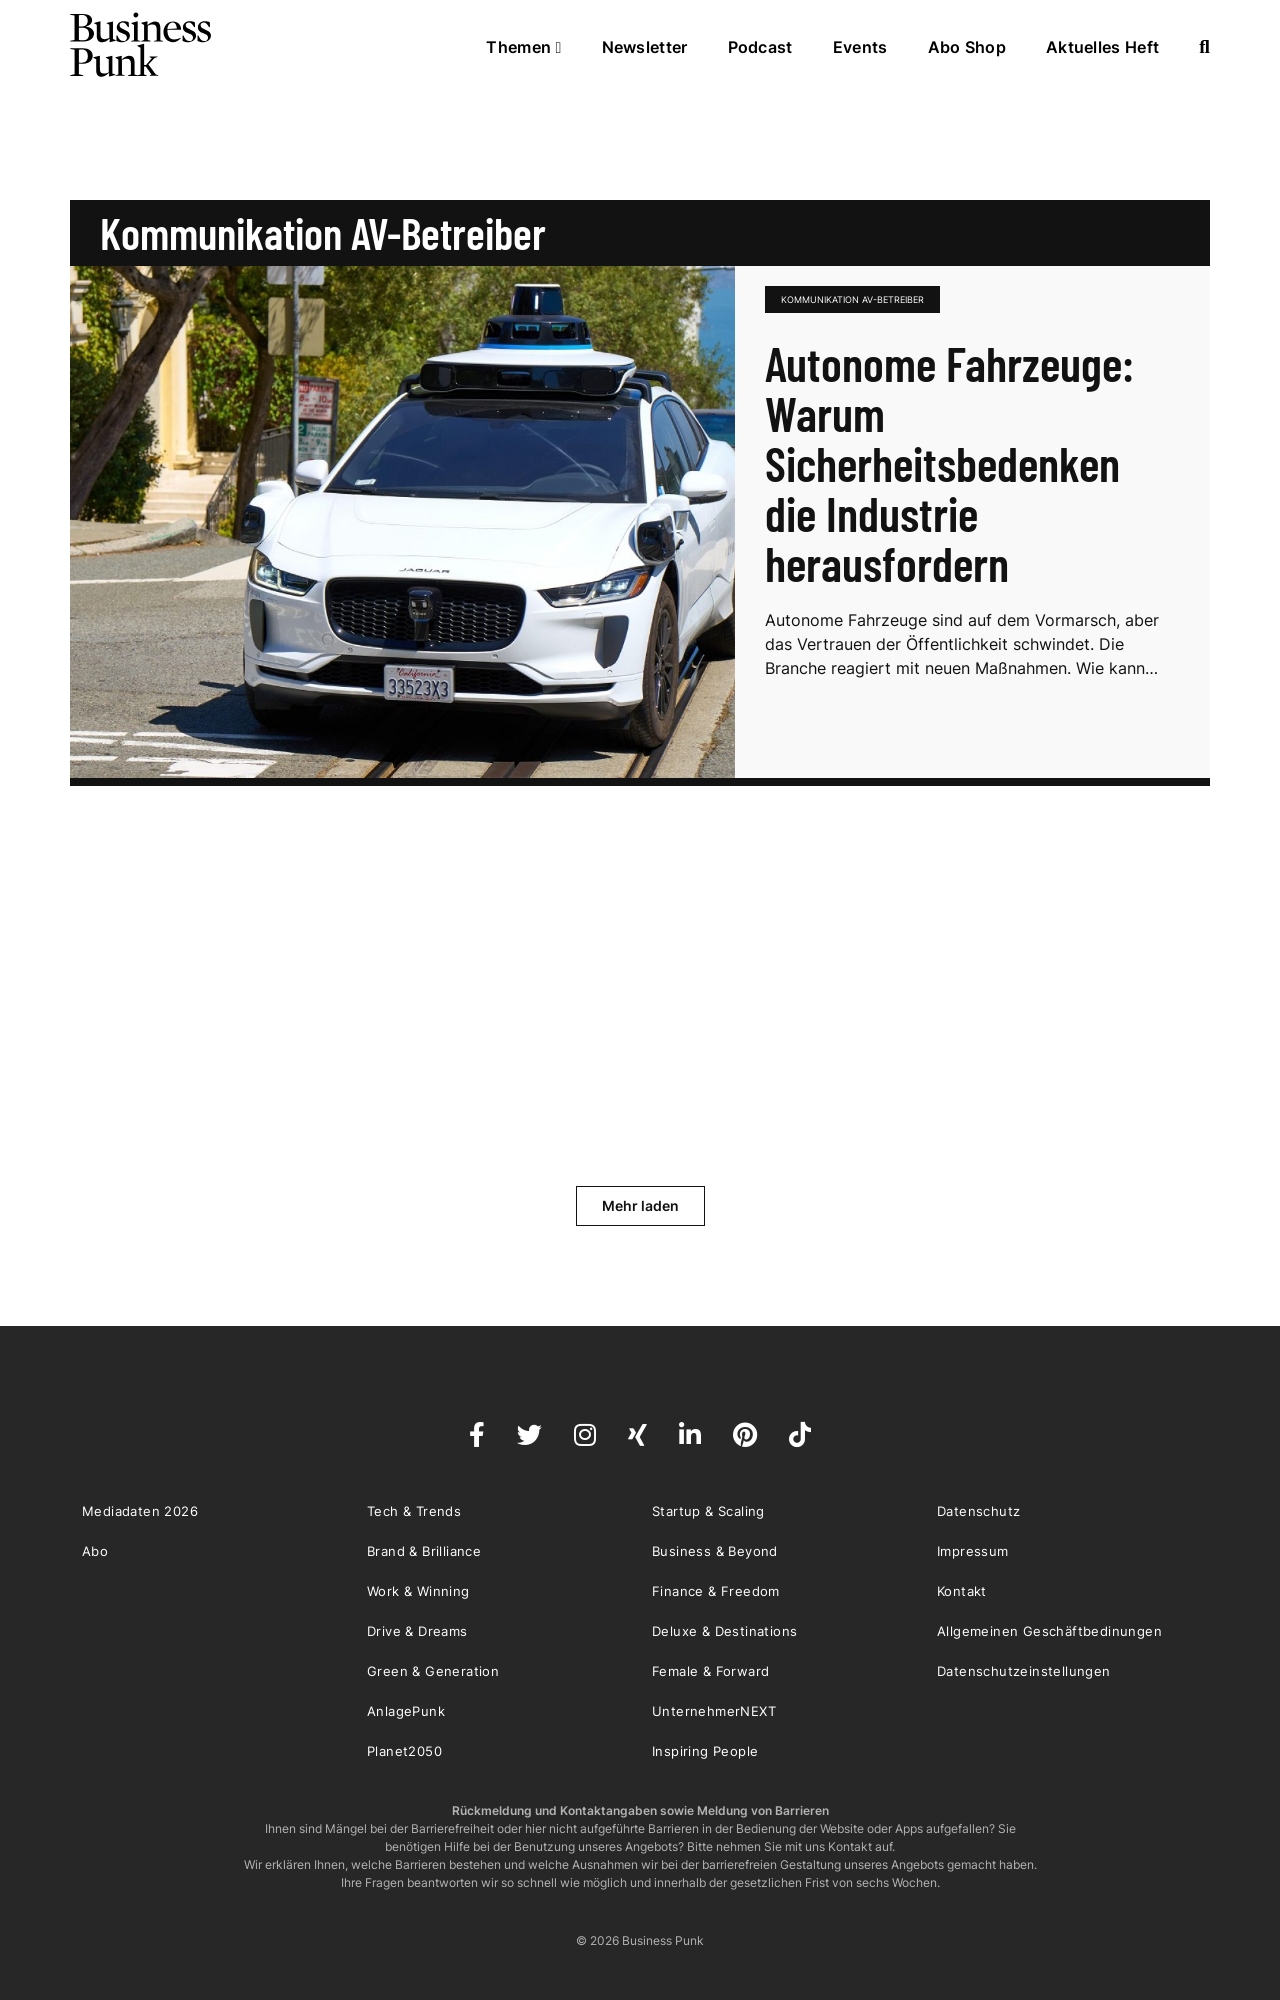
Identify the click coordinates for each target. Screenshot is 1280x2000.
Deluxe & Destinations (724, 1631)
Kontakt (962, 1591)
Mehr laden (640, 1205)
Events (860, 47)
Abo (95, 1551)
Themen (523, 47)
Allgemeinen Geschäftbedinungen (1049, 1631)
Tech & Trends (414, 1511)
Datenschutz (978, 1511)
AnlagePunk (406, 1711)
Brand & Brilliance (424, 1551)
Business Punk (142, 45)
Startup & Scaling (708, 1511)
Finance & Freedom (716, 1591)
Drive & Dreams (417, 1631)
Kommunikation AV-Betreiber (852, 299)
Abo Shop (967, 47)
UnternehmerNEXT (714, 1711)
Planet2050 (404, 1751)
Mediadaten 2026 (140, 1511)
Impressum (973, 1551)
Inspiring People (705, 1751)
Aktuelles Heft (1102, 47)
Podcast (760, 47)
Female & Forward (710, 1671)
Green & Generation (433, 1671)
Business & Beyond (715, 1551)
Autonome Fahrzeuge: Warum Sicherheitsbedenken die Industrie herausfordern (949, 463)
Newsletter (645, 47)
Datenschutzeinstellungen (1024, 1671)
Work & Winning (418, 1591)
